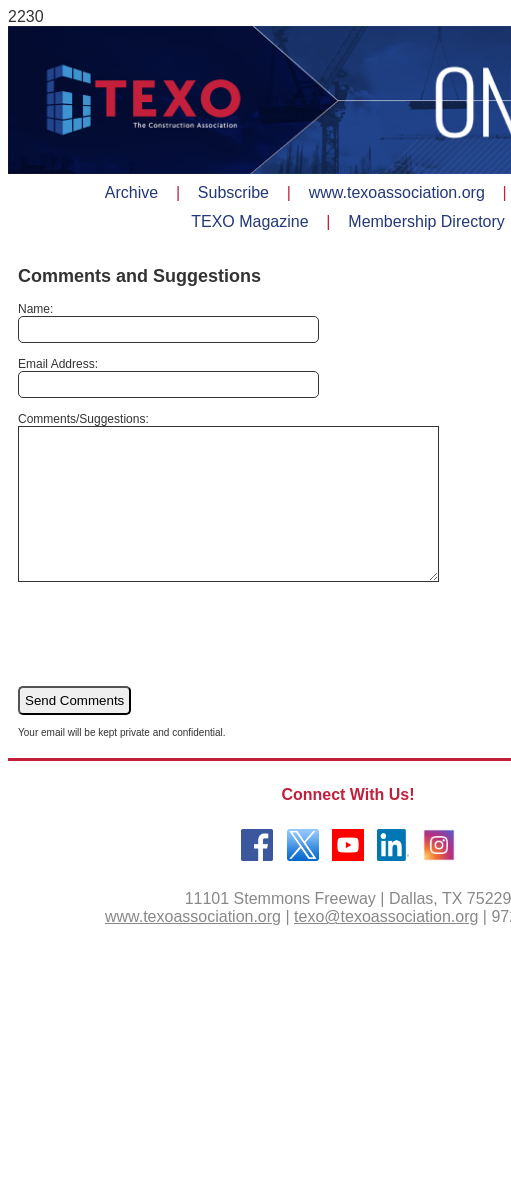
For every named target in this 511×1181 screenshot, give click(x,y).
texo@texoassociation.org (386, 946)
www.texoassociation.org (193, 946)
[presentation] (170, 663)
